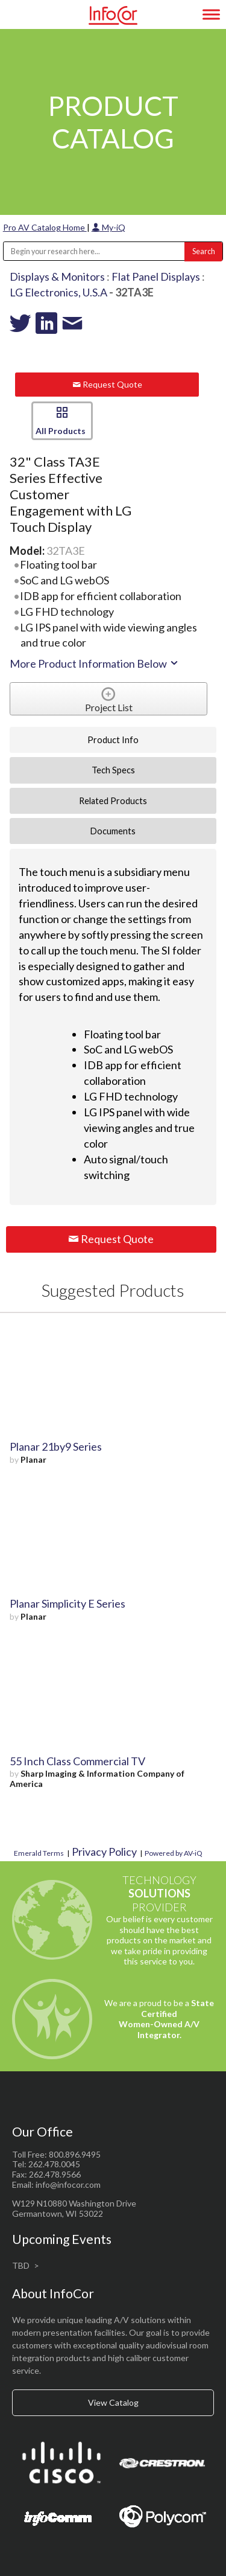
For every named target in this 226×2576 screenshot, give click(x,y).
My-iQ (108, 227)
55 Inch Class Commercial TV (77, 1761)
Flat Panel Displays (155, 276)
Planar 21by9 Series (56, 1446)
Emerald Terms (39, 1853)
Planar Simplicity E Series (67, 1603)
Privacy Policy (104, 1851)
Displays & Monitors (57, 276)
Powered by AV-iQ (173, 1853)
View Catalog (113, 2402)
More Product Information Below (95, 663)
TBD (21, 2265)
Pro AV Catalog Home (45, 227)
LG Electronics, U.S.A (58, 292)
